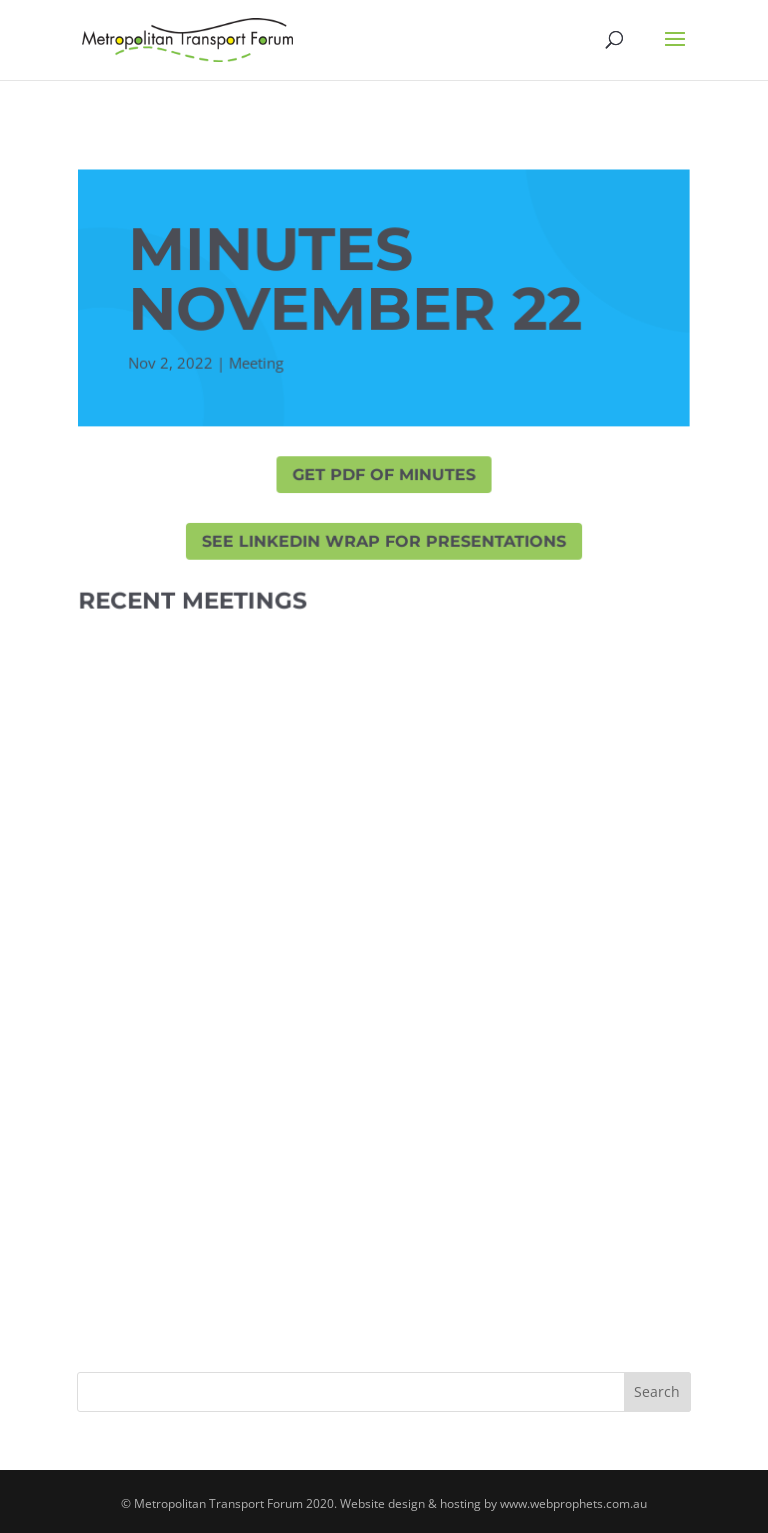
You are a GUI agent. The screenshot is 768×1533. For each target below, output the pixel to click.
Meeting (256, 364)
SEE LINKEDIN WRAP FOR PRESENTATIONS (384, 541)
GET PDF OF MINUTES (384, 475)
